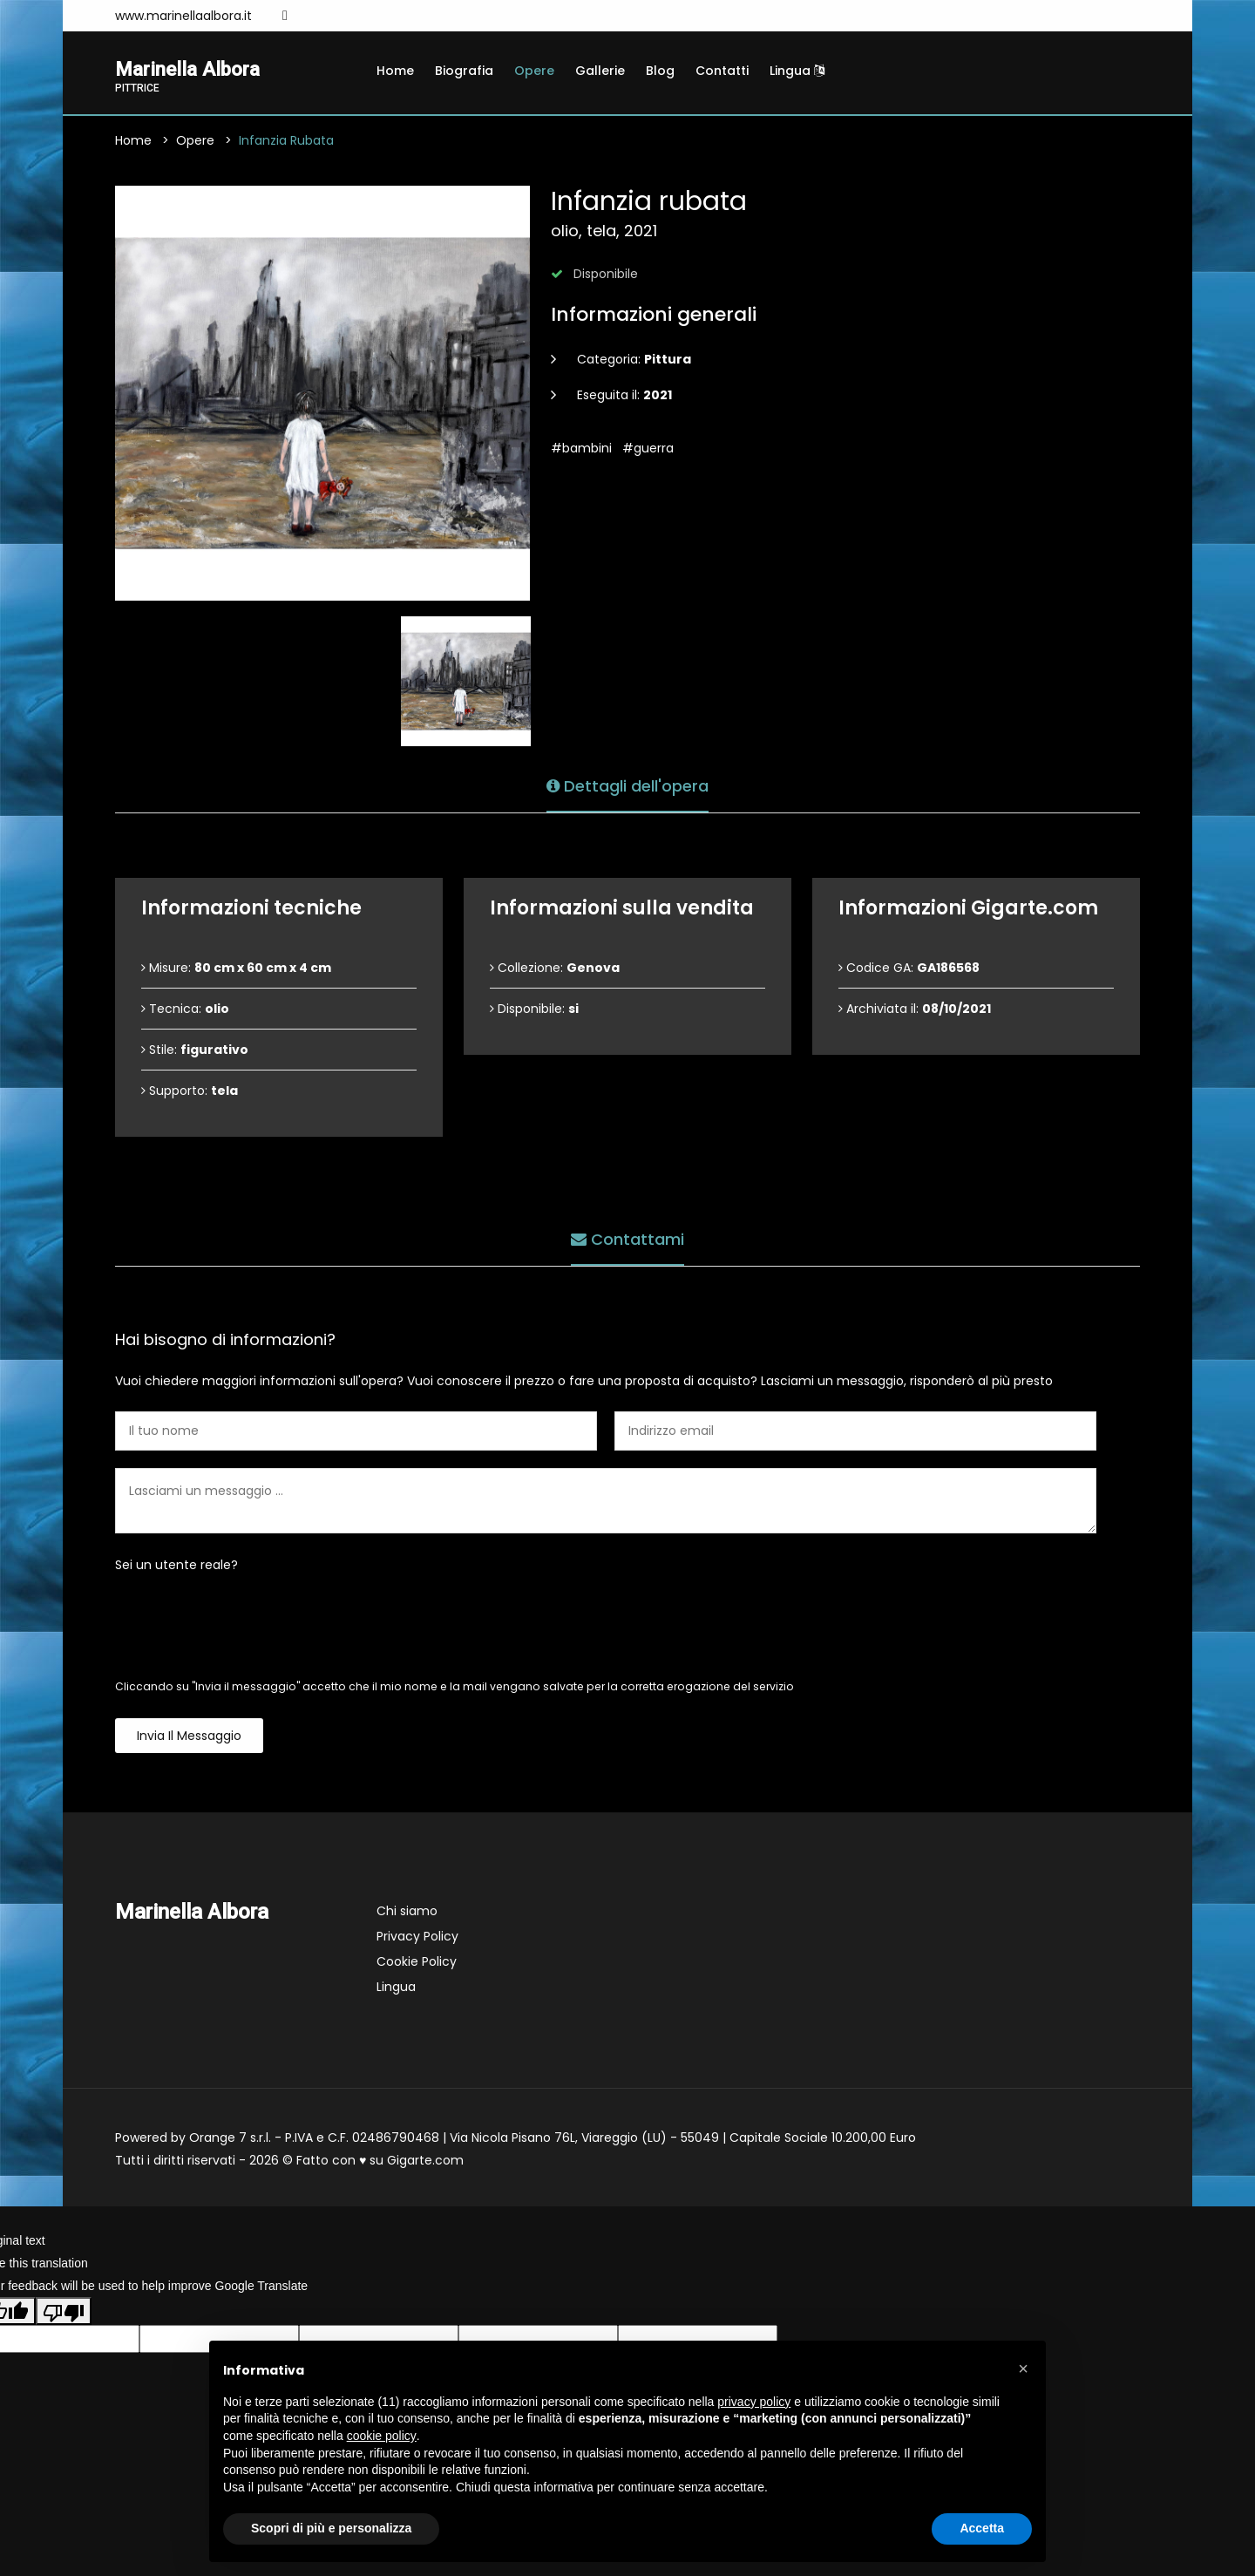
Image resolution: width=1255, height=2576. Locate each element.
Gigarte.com (425, 2162)
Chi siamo (407, 1912)
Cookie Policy (416, 1963)
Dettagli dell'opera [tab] (627, 785)
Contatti (722, 70)
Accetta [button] (982, 2528)
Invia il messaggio (189, 1737)
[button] (1023, 2368)
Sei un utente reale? (176, 1566)
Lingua (797, 70)
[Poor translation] (64, 2313)
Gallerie (600, 70)
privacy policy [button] (753, 2402)
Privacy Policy (417, 1938)
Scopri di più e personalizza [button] (331, 2528)
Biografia (464, 70)
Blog (660, 70)
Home (395, 70)
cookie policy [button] (382, 2436)
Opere (534, 70)
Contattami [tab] (627, 1238)
